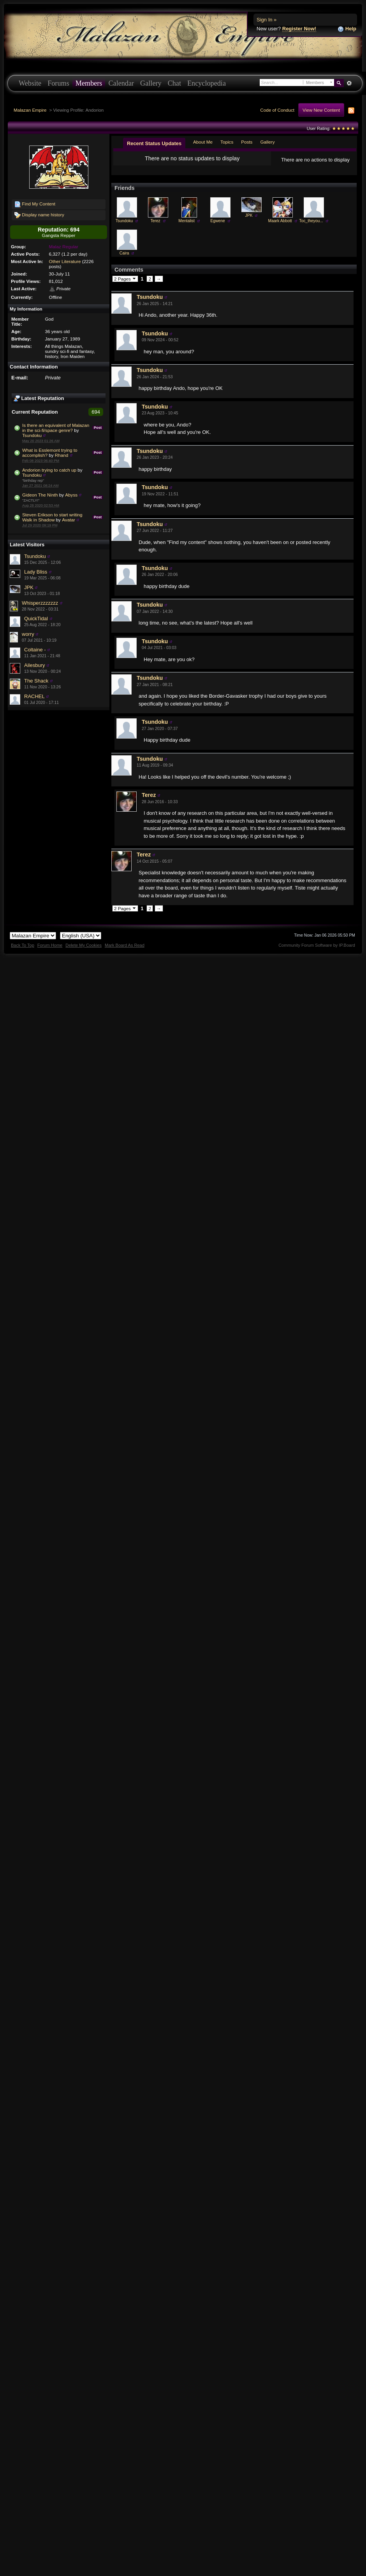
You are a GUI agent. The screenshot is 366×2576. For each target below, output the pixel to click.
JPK (28, 587)
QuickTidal (36, 618)
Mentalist (186, 227)
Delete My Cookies (83, 951)
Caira (124, 259)
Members (89, 83)
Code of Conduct (277, 109)
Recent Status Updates (154, 143)
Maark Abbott (280, 227)
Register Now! (299, 29)
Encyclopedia (206, 83)
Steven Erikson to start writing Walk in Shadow (52, 517)
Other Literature (65, 261)
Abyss (71, 494)
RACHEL (34, 696)
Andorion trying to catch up (49, 469)
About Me (203, 141)
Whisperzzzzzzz (40, 603)
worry (28, 634)
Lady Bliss (35, 572)
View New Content (321, 109)
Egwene (217, 227)
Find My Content (34, 204)
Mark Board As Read (124, 951)
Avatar (68, 519)
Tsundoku (32, 435)
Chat (174, 83)
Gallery (151, 83)
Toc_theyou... (311, 227)
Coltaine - (35, 650)
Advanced (349, 83)
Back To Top (22, 951)
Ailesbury (34, 665)
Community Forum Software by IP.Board (316, 951)
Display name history (39, 215)
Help (347, 29)
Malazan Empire (30, 109)
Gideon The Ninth (40, 494)
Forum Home (49, 951)
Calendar (121, 83)
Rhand (61, 455)
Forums (58, 83)
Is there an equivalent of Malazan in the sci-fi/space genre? (55, 428)
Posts (246, 141)
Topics (226, 141)
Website (30, 83)
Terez (155, 227)
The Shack (36, 681)
